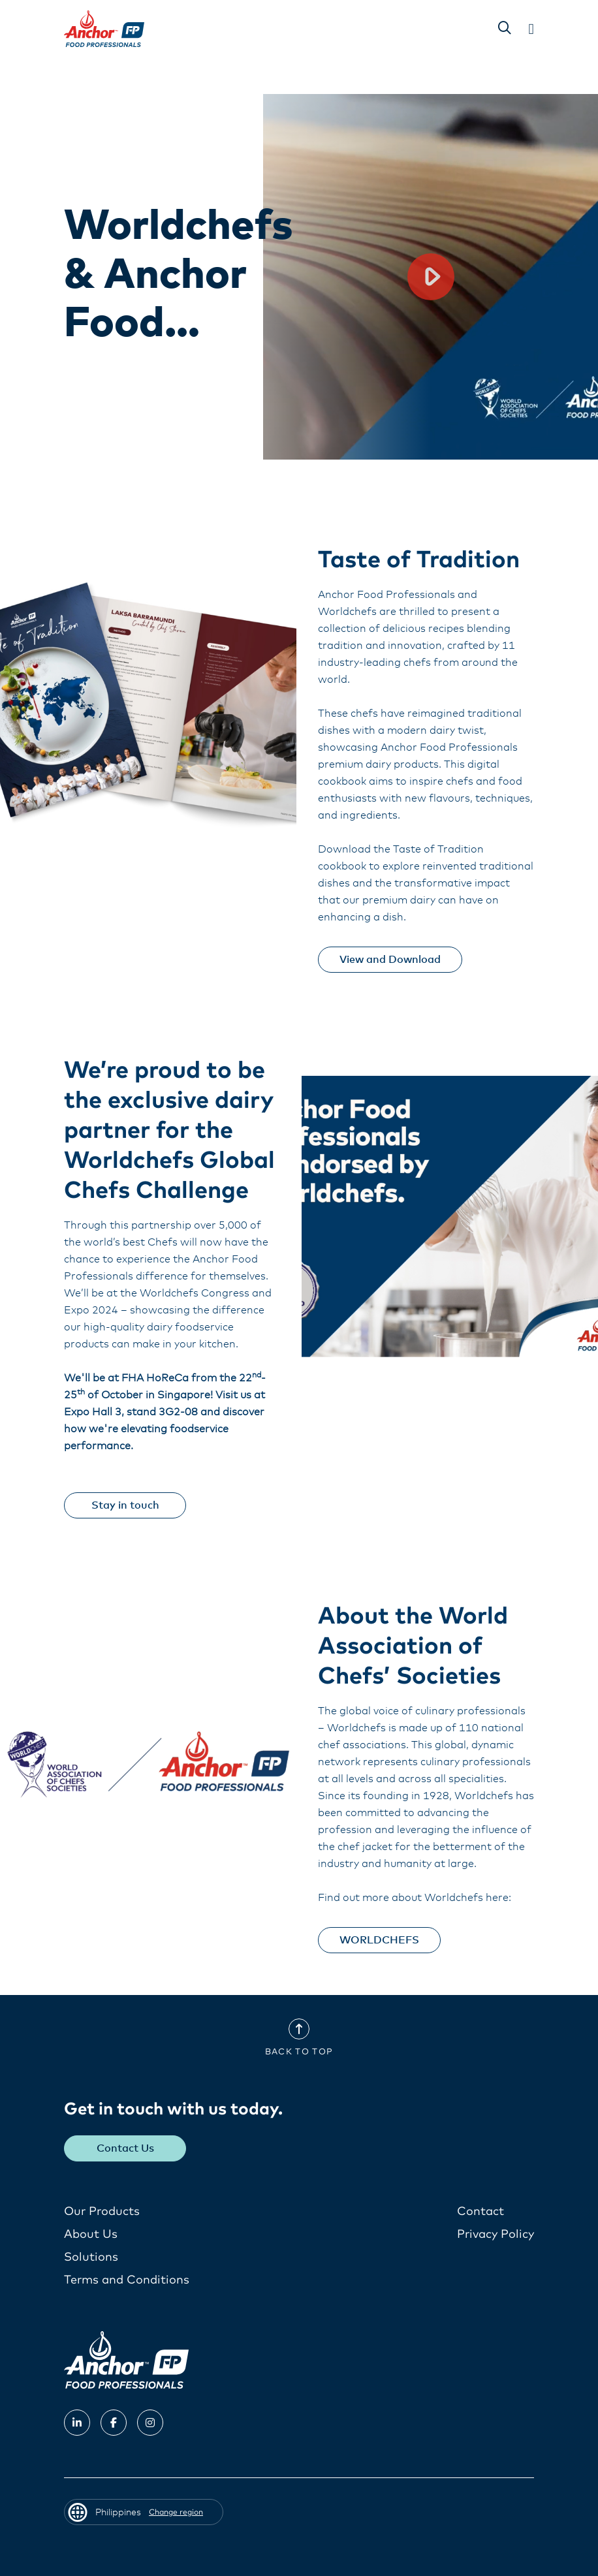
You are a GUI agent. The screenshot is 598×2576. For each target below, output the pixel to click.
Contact (480, 2212)
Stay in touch (125, 1505)
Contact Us (125, 2148)
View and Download (390, 959)
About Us (91, 2234)
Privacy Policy (495, 2234)
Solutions (91, 2257)
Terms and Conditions (126, 2280)
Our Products (102, 2212)
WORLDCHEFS (379, 1940)
